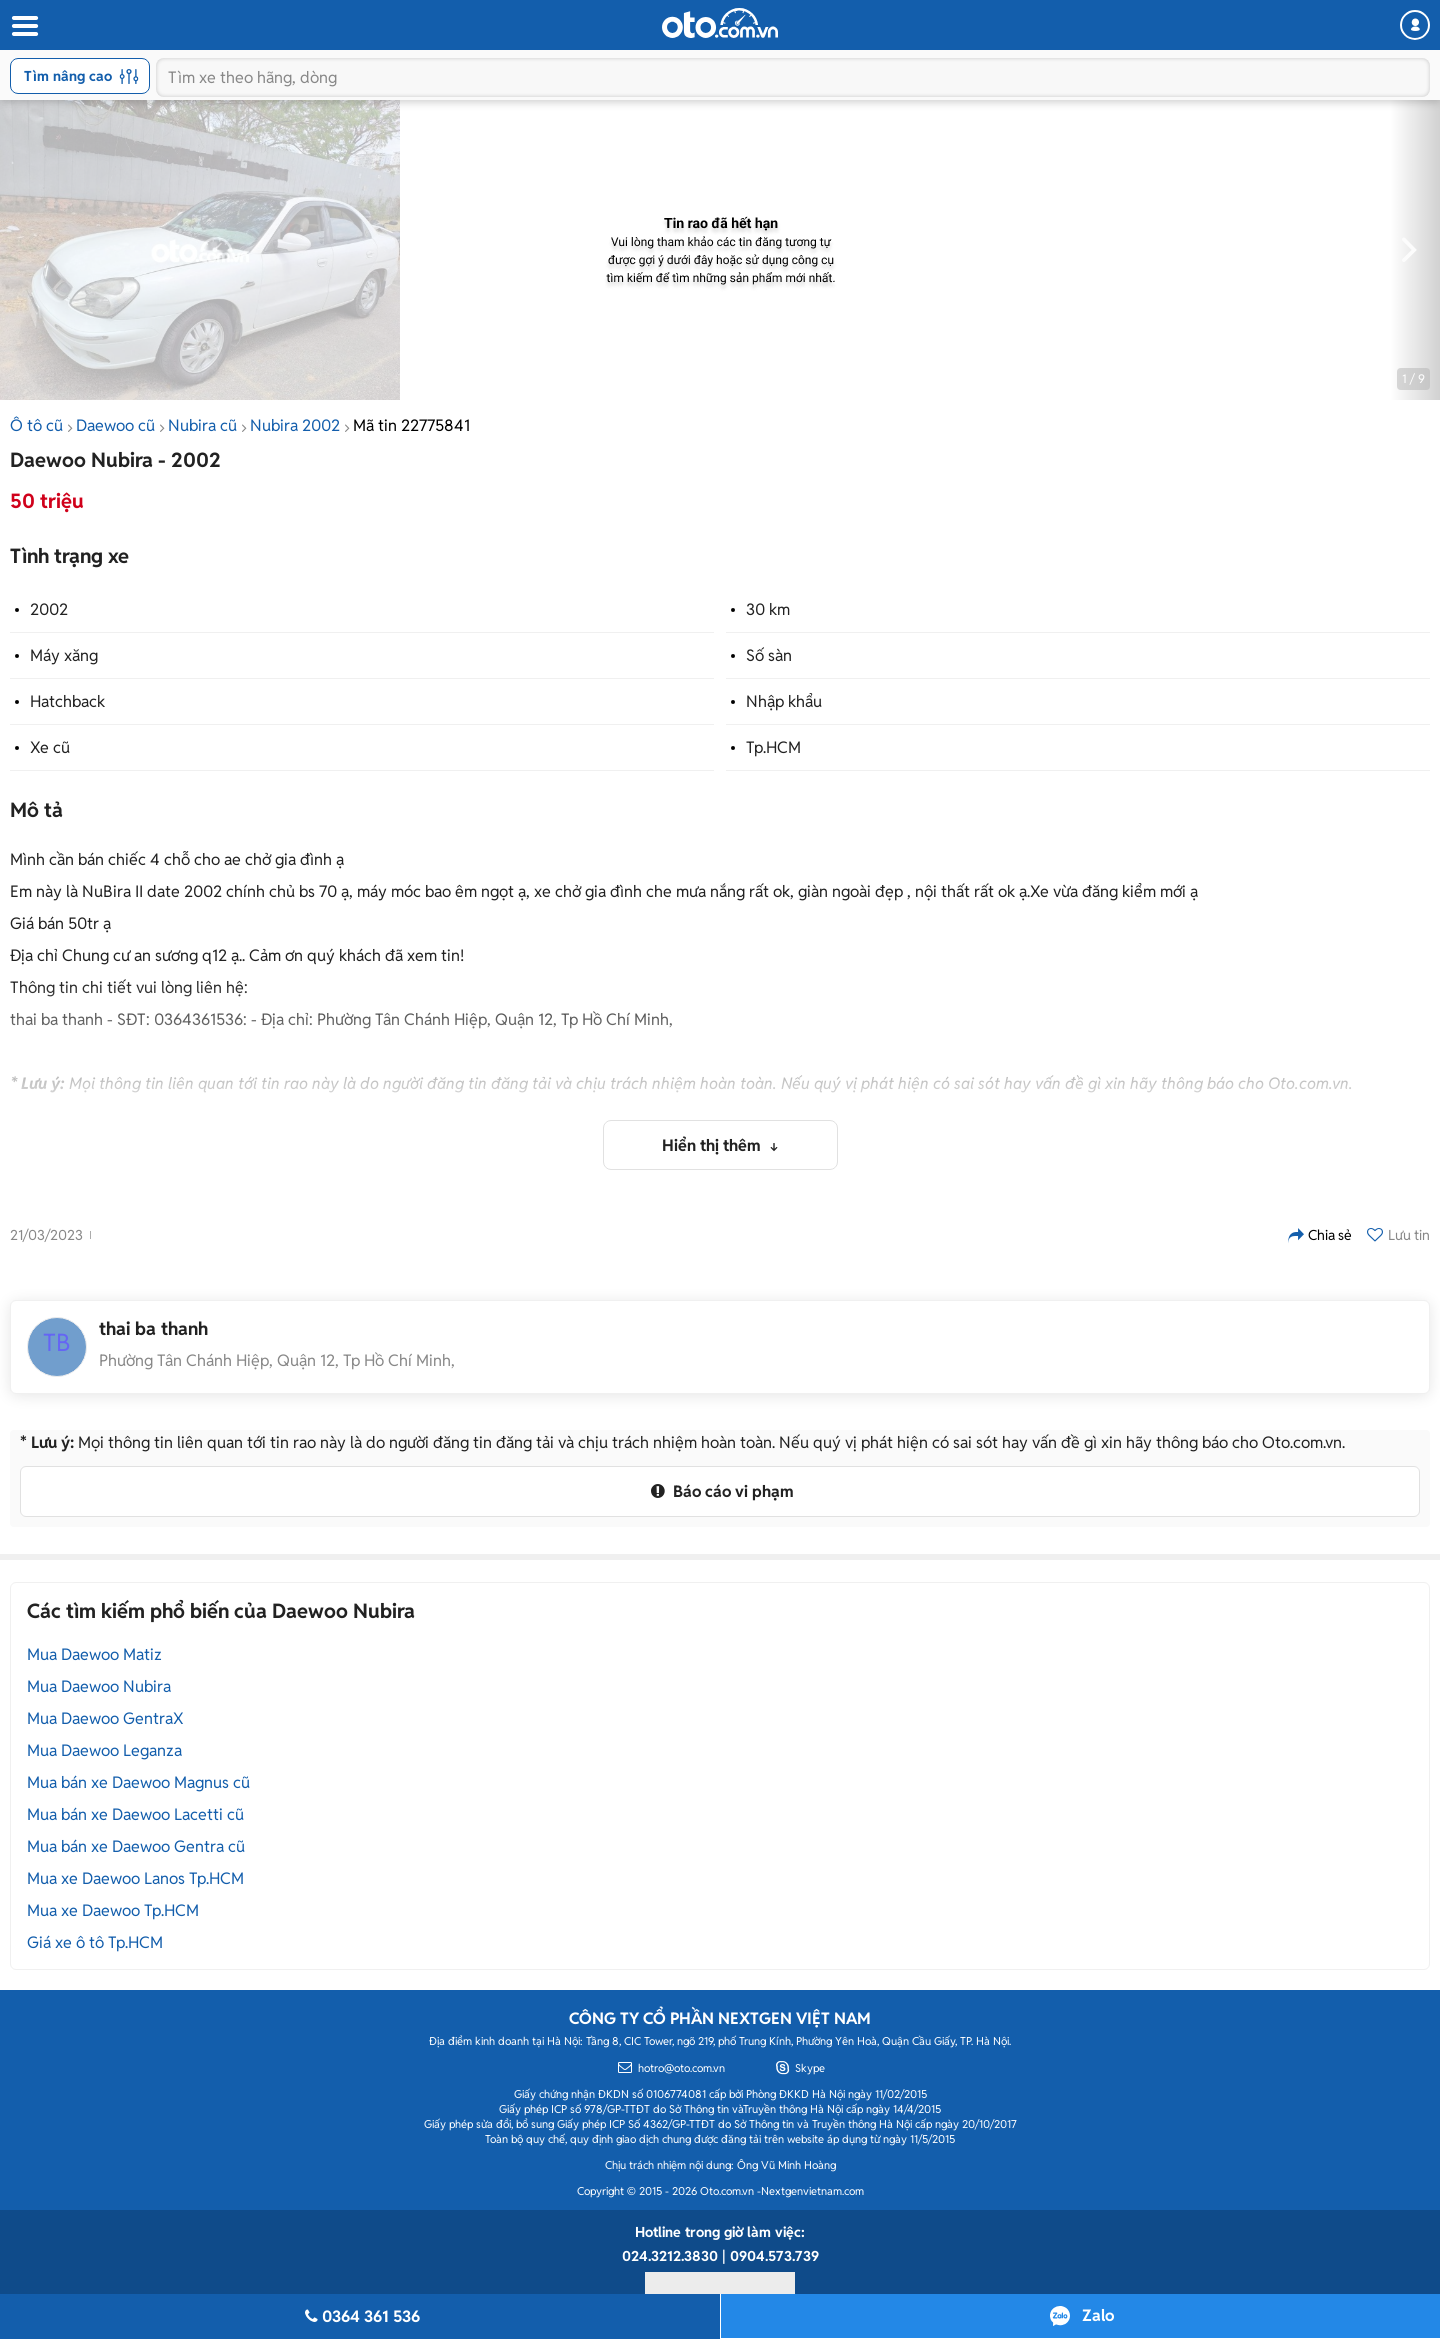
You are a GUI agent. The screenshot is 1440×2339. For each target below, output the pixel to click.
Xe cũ (50, 747)
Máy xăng (64, 655)
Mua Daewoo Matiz (94, 1654)
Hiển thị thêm (713, 1145)
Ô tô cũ (36, 425)
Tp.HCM (773, 747)
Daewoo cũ (115, 425)
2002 (49, 609)
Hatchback (67, 701)
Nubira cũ (202, 425)
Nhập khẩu (784, 701)
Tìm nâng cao (81, 76)
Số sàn (769, 655)
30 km (768, 609)
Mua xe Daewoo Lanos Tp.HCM (135, 1878)
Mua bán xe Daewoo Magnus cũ (138, 1782)
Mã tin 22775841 (411, 425)
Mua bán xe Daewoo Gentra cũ (136, 1846)
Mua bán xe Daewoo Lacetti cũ (135, 1814)
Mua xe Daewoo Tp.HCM (113, 1910)
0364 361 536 (360, 2316)
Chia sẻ (1320, 1235)
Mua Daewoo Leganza (104, 1750)
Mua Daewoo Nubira (99, 1686)
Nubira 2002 (295, 425)
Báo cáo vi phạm (719, 1491)
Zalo (1098, 2315)
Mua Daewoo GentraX (105, 1718)
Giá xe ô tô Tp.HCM (95, 1942)
